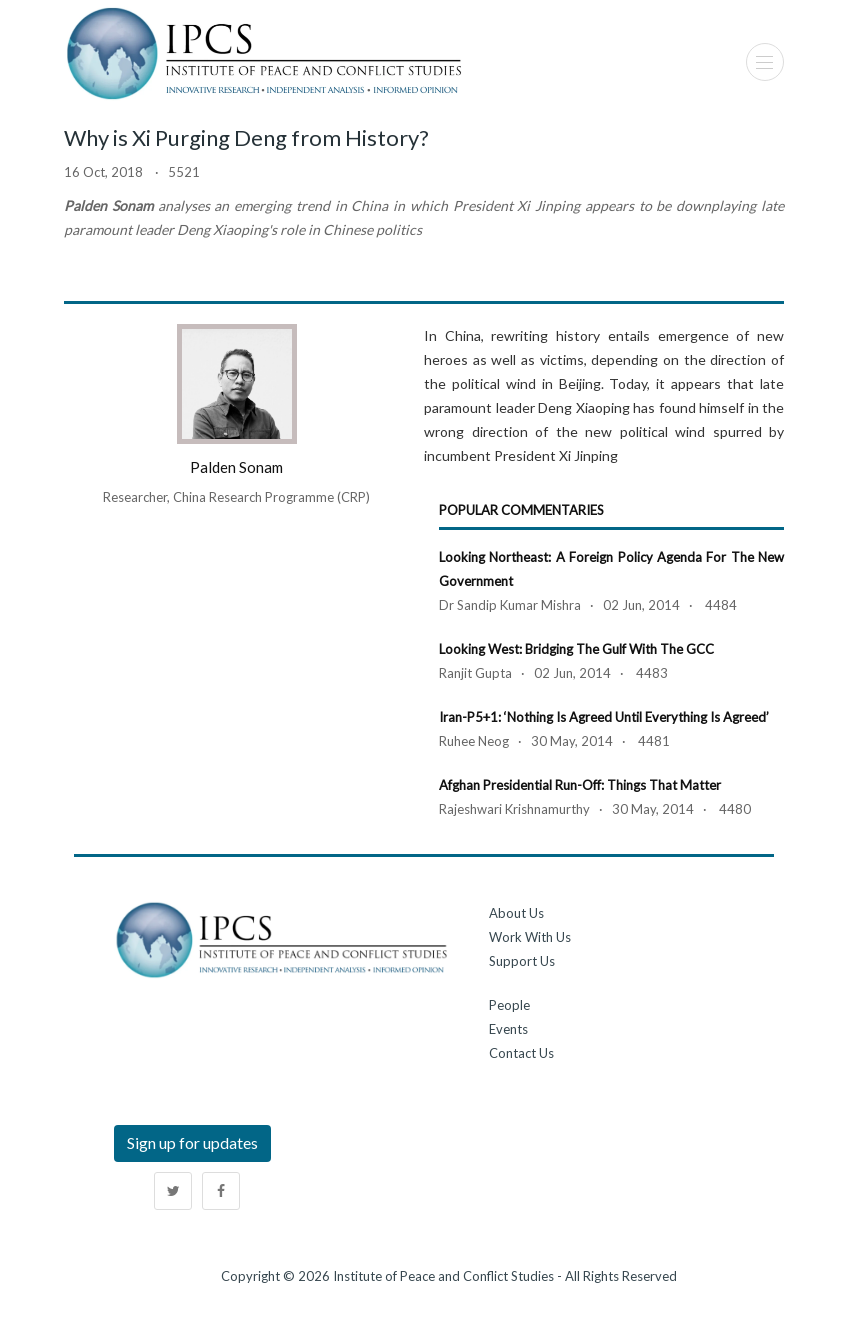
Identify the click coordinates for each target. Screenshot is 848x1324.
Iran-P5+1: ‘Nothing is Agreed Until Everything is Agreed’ (604, 717)
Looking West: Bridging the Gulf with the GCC (576, 649)
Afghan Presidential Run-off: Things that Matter (580, 785)
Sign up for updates (192, 1142)
